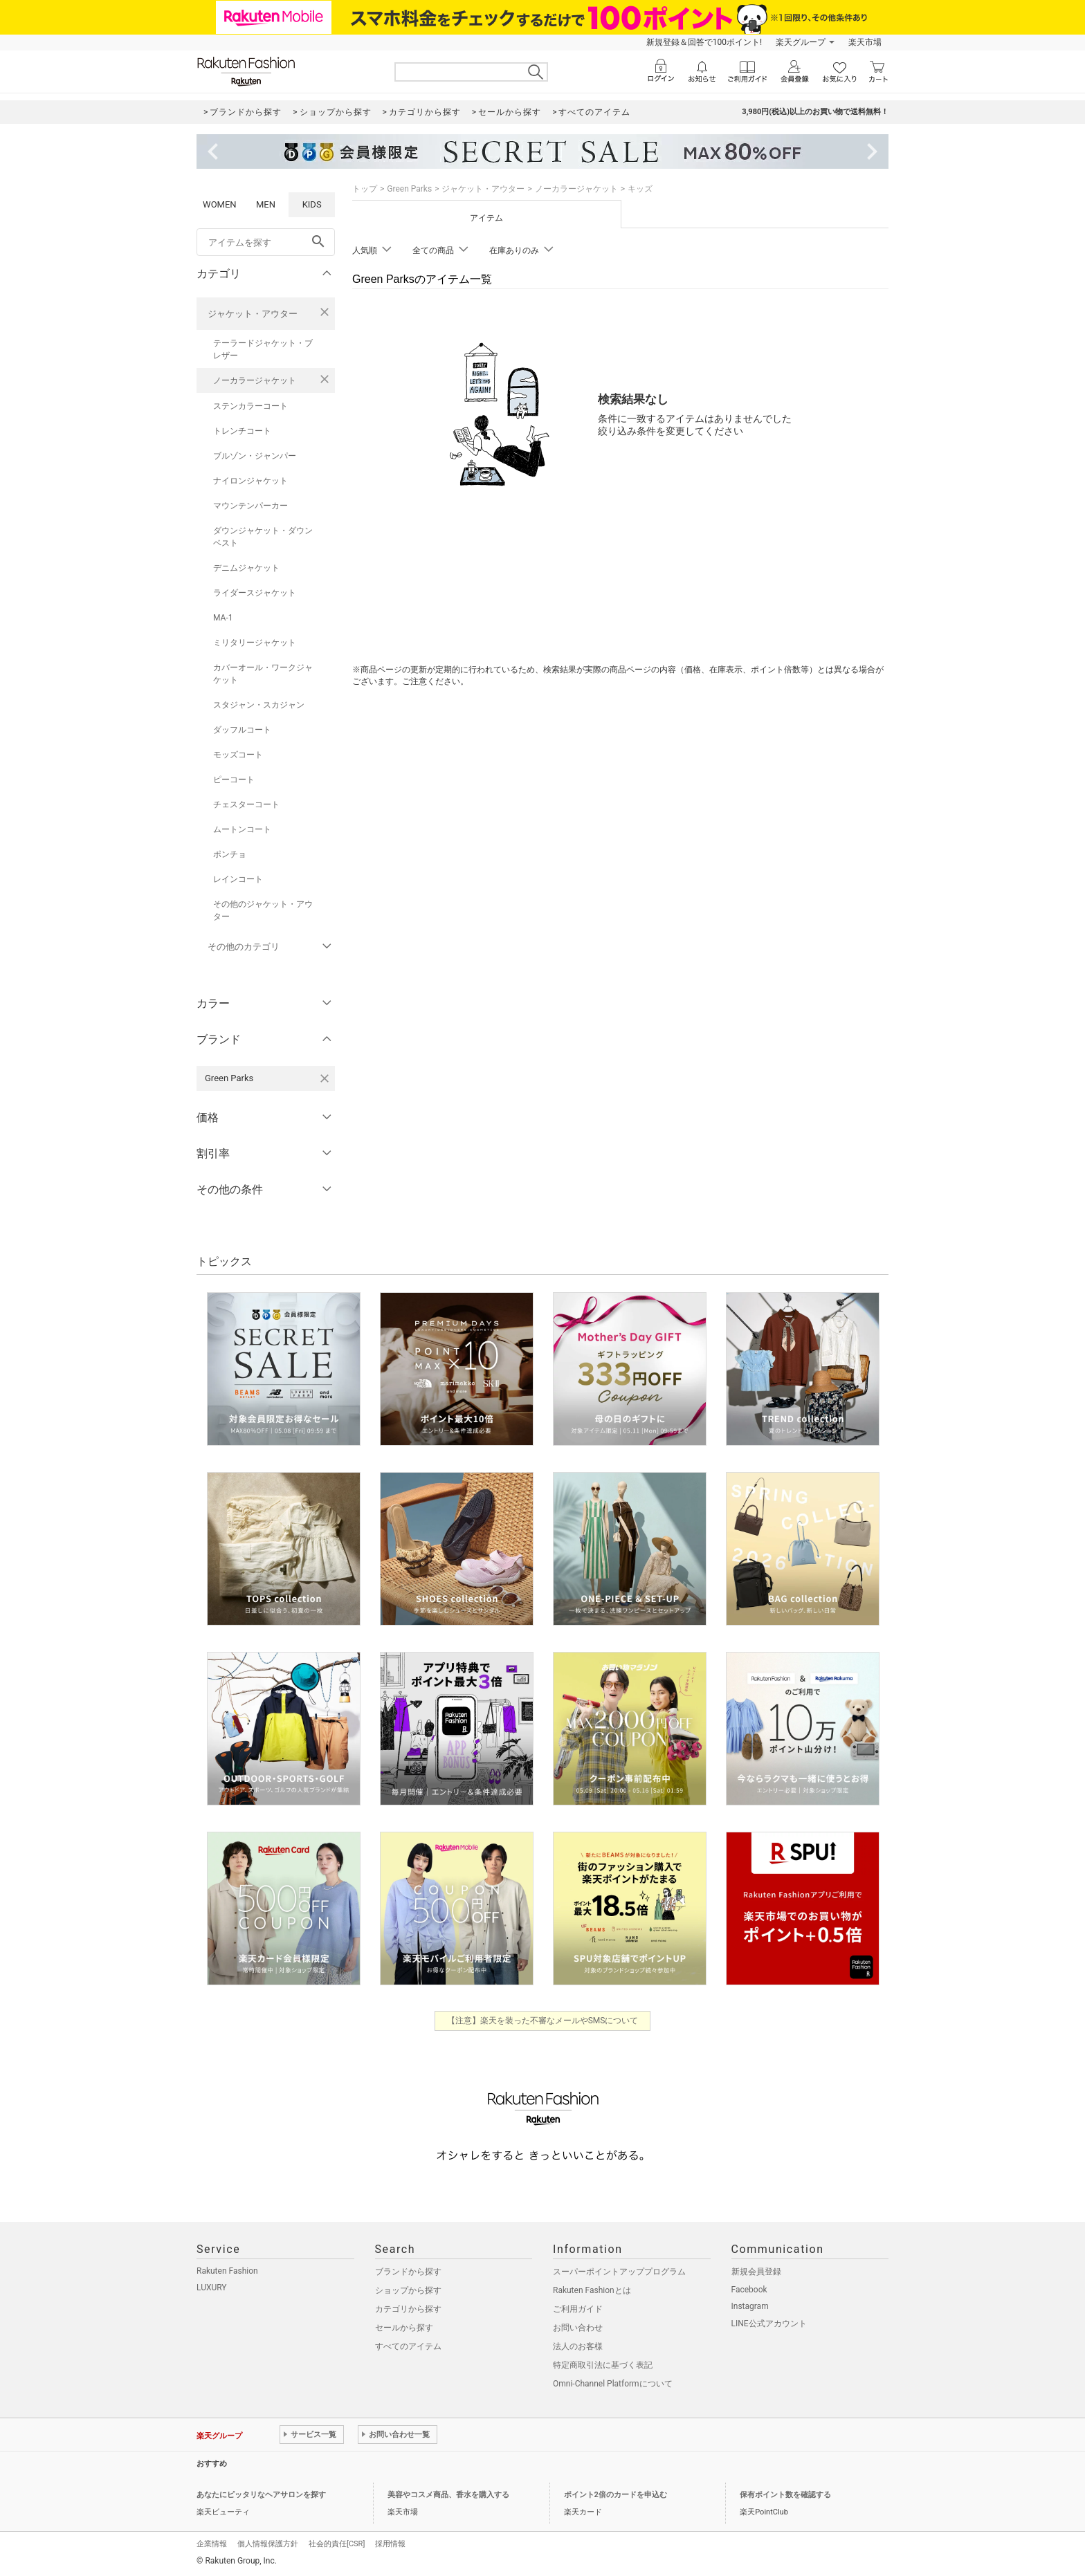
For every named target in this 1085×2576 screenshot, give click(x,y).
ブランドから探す (408, 2271)
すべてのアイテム (408, 2346)
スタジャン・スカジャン (258, 705)
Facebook (749, 2289)
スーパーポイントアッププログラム (619, 2271)
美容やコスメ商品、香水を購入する (448, 2494)
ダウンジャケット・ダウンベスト (263, 537)
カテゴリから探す (408, 2309)
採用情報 (390, 2543)
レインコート (238, 879)
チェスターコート (246, 804)
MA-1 (222, 618)
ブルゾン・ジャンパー (254, 456)
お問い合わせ (578, 2328)
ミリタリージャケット (254, 642)
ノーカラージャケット (254, 380)
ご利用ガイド (578, 2309)
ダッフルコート (242, 730)
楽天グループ (801, 42)
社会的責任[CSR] (337, 2543)
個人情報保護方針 (267, 2543)
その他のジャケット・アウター (263, 910)
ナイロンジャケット (250, 481)
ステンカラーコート (250, 406)
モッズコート (238, 755)
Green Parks (409, 189)
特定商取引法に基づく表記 (603, 2365)
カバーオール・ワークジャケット (263, 674)
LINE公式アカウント (769, 2323)
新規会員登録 (756, 2271)
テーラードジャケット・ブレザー (263, 349)
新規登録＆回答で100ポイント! (704, 42)
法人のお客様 (578, 2346)
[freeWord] (266, 242)
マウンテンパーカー (250, 505)
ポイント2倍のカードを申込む (615, 2494)
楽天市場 (865, 42)
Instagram (750, 2306)
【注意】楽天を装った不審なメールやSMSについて (543, 2020)
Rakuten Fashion (227, 2271)
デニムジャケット (246, 568)
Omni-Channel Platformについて (613, 2384)
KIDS (312, 204)
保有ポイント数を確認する (785, 2494)
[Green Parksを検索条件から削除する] (324, 1078)
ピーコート (234, 779)
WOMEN (220, 204)
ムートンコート (242, 829)
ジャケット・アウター (253, 314)
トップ (364, 189)
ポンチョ (229, 854)
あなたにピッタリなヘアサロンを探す (261, 2494)
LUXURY (212, 2287)
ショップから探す (408, 2290)
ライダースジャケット (254, 593)
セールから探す (404, 2328)
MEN (265, 204)
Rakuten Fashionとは (592, 2290)
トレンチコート (242, 431)
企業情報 (212, 2543)
